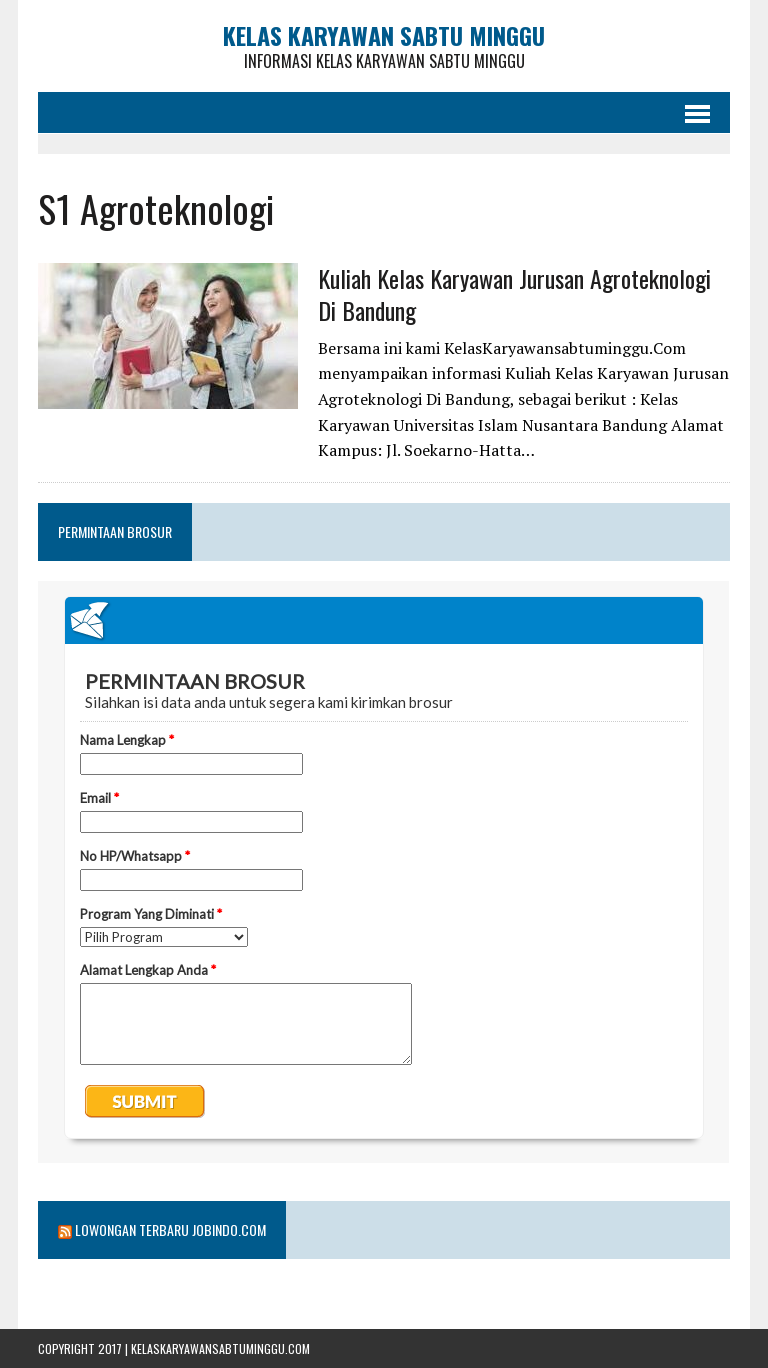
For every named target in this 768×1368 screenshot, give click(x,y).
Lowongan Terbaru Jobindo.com (170, 1229)
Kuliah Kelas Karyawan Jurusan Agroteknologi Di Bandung (514, 293)
